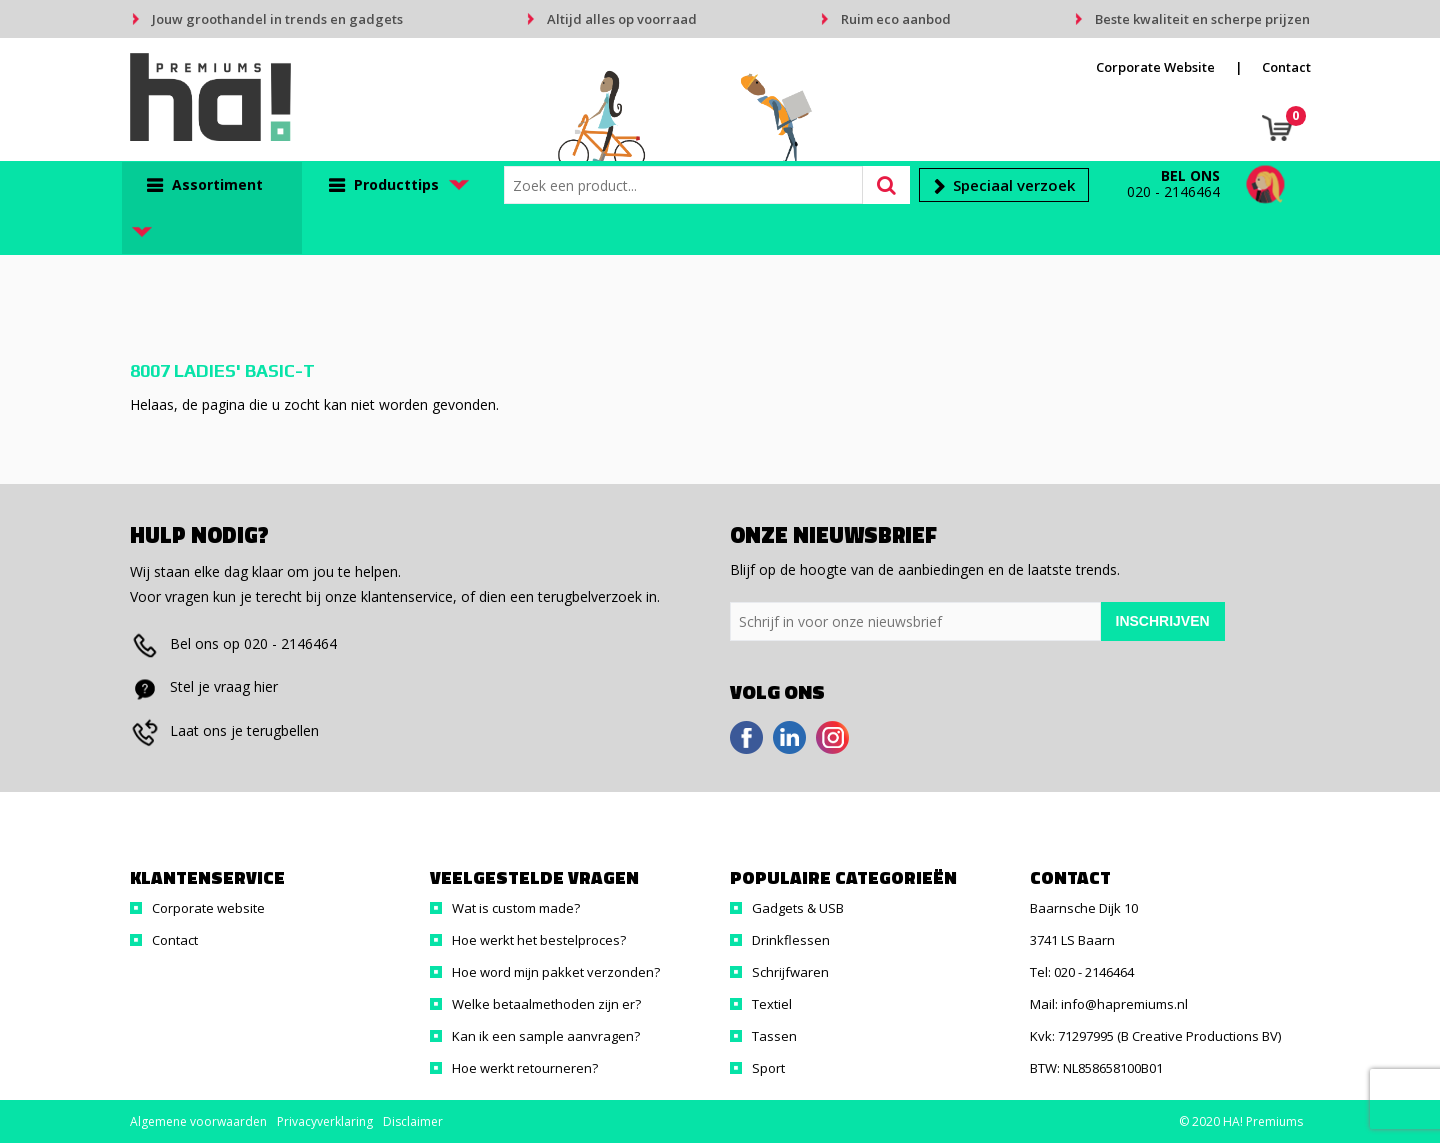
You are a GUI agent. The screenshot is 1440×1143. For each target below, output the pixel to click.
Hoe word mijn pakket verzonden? (556, 972)
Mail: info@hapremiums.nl (1109, 1004)
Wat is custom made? (516, 908)
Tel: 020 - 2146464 (1082, 972)
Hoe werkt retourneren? (525, 1068)
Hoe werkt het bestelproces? (539, 940)
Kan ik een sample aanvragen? (546, 1036)
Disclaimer (413, 1121)
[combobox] (688, 185)
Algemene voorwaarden (198, 1121)
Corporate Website (1155, 67)
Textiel (772, 1004)
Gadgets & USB (798, 908)
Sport (768, 1068)
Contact (1286, 67)
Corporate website (208, 908)
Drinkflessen (791, 940)
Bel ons (1190, 175)
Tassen (774, 1036)
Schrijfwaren (790, 972)
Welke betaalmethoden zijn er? (546, 1004)
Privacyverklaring (325, 1121)
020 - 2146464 (1173, 191)
